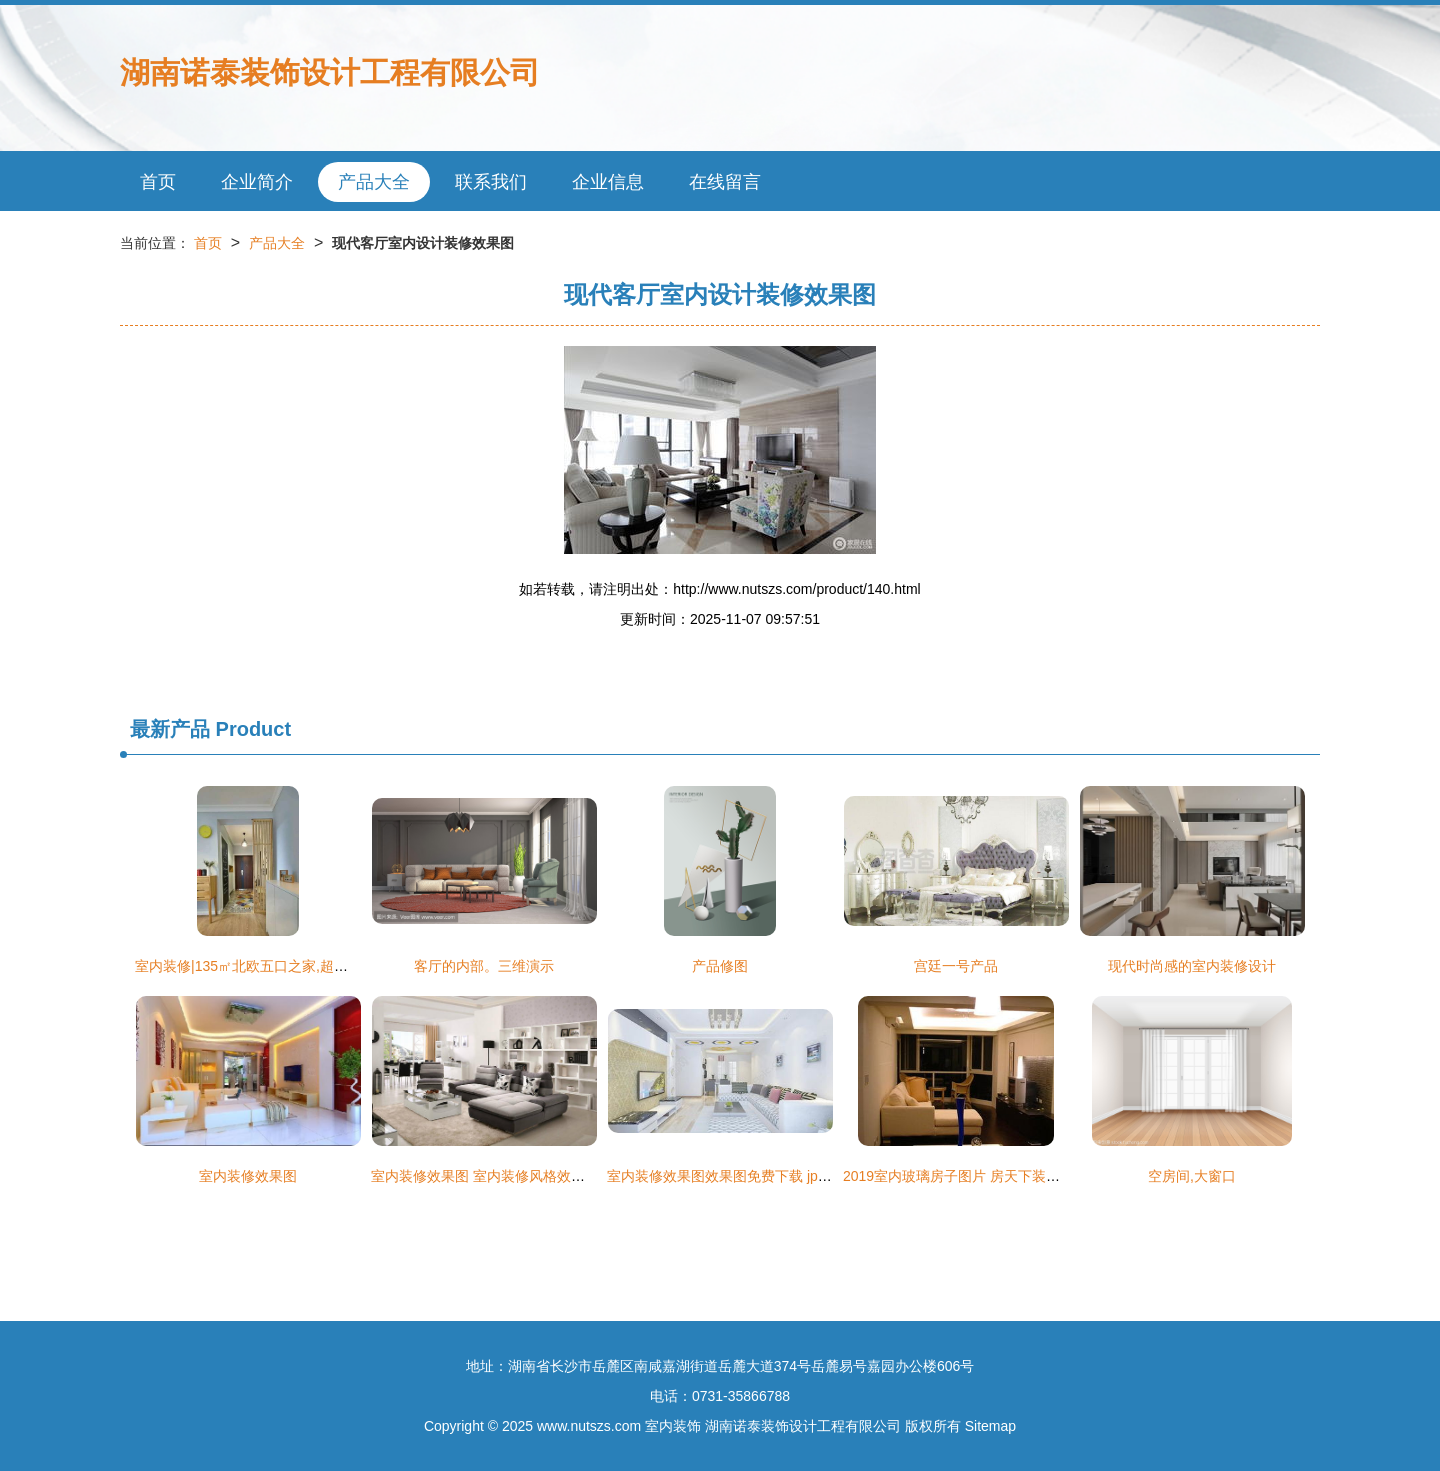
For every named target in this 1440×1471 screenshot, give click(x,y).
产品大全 (374, 182)
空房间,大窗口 (1192, 1176)
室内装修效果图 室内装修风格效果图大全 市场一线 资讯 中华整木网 (582, 1176)
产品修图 (720, 966)
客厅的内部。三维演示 (484, 966)
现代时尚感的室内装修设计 (1192, 966)
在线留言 (725, 182)
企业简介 (257, 182)
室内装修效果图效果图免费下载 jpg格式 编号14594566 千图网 (800, 1176)
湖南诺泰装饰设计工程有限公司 (330, 72)
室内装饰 (673, 1426)
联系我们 (491, 182)
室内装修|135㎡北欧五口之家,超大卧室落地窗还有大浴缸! (313, 966)
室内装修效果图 (248, 1176)
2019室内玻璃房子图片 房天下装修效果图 (972, 1176)
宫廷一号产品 (956, 966)
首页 (158, 182)
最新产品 (170, 729)
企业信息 (608, 182)
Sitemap (990, 1426)
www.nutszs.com (589, 1426)
